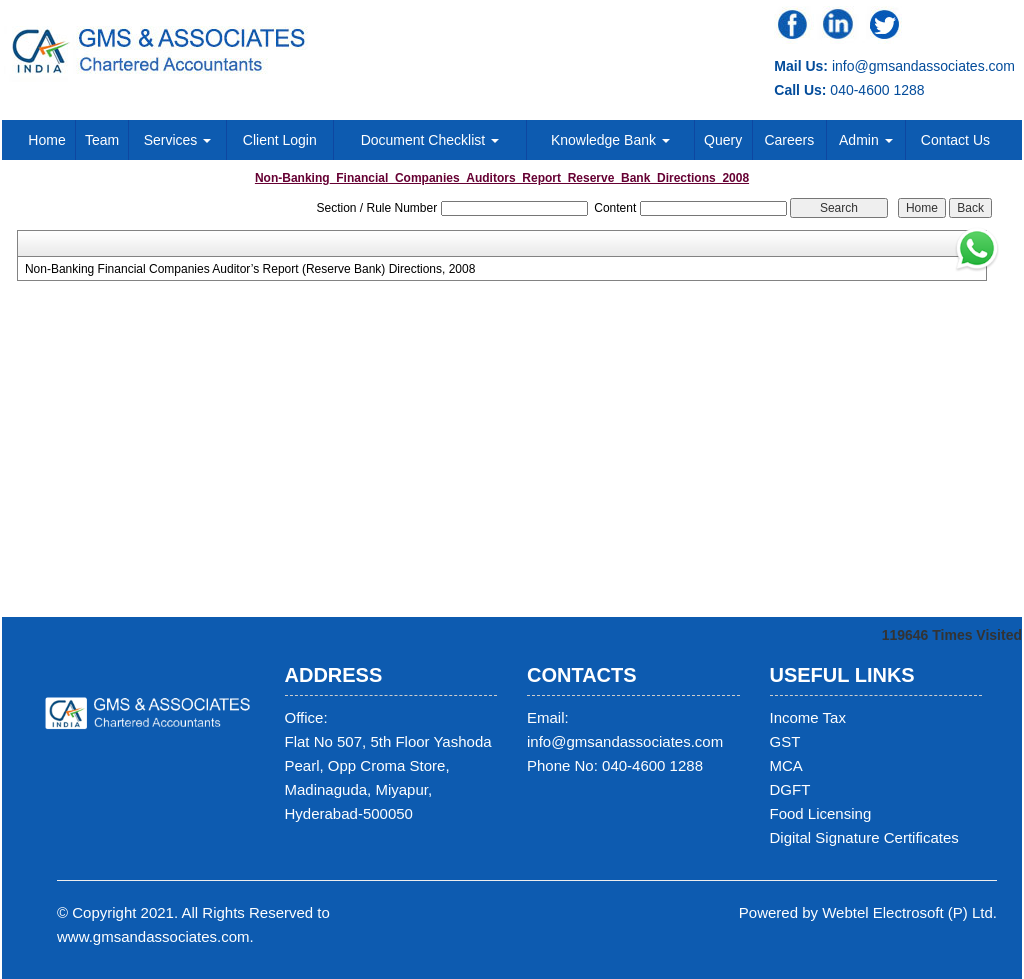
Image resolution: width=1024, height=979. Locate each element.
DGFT (790, 789)
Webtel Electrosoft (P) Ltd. (909, 912)
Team (102, 140)
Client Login (280, 140)
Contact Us (955, 140)
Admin (866, 140)
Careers (789, 140)
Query (723, 140)
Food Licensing (821, 813)
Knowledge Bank (610, 140)
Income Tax (808, 717)
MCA (786, 765)
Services (178, 140)
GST (785, 741)
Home (46, 140)
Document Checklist (430, 140)
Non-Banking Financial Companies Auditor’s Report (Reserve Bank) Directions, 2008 (250, 269)
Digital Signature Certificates (864, 837)
